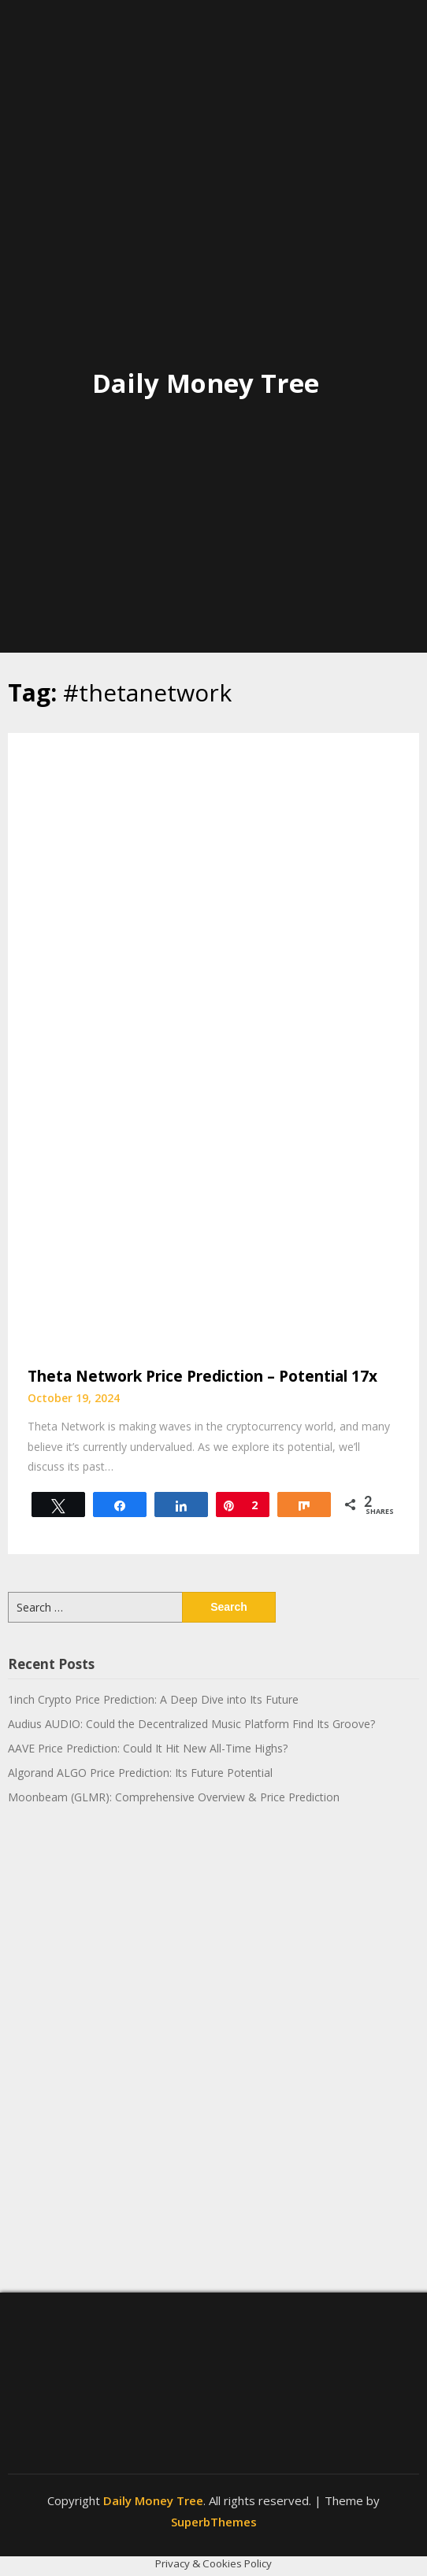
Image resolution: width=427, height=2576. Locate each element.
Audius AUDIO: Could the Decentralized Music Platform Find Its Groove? (191, 1723)
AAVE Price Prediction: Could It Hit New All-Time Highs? (148, 1748)
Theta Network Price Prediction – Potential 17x (202, 1376)
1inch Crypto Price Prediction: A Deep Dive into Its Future (153, 1699)
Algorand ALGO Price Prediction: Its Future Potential (140, 1772)
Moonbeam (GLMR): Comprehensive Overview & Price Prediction (174, 1797)
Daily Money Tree (205, 383)
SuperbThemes (214, 2522)
